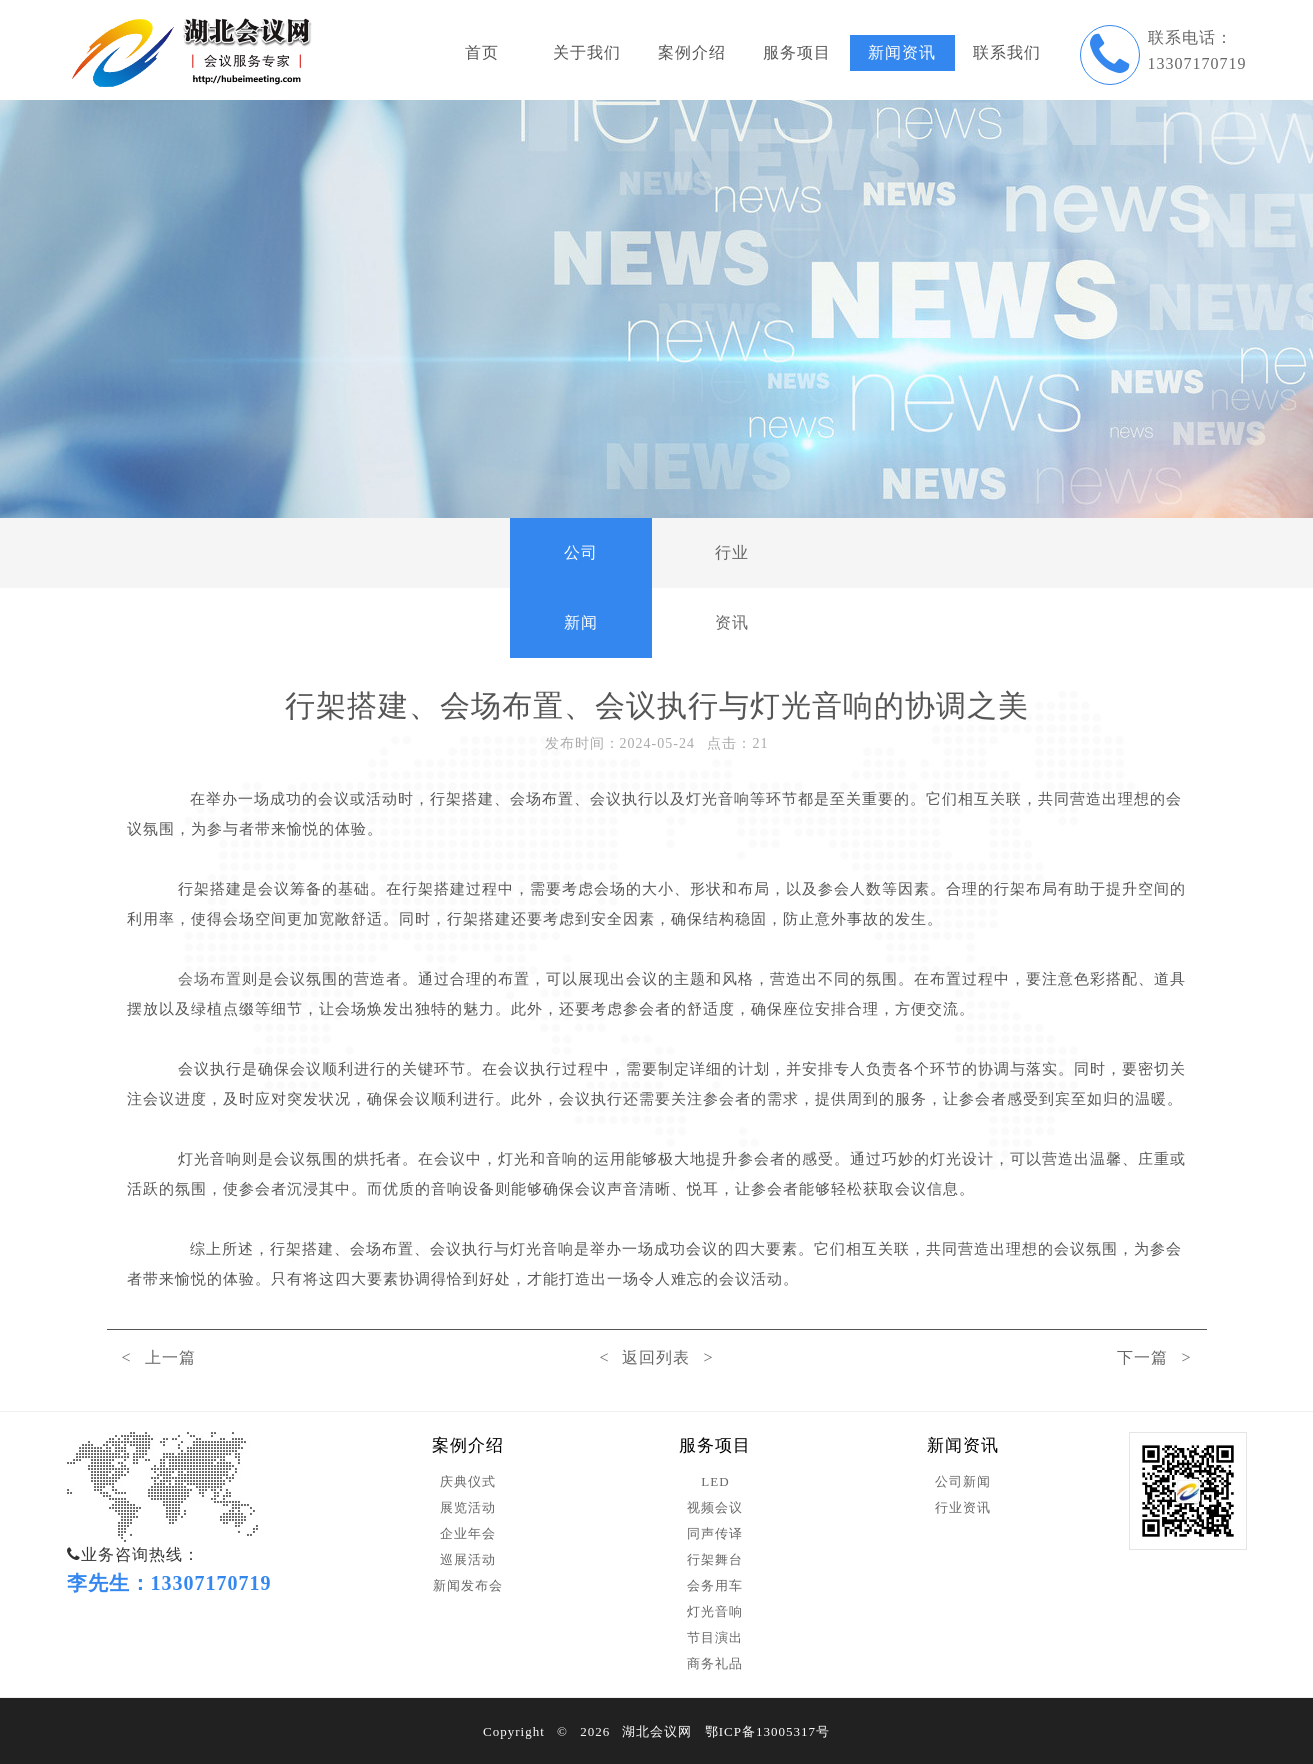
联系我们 (1007, 52)
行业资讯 (732, 587)
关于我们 (587, 52)
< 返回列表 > (656, 1357)
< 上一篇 (159, 1357)
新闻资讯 (902, 52)
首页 (482, 52)
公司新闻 (581, 587)
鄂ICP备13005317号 (767, 1731)
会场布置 (210, 979)
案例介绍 (692, 52)
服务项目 (797, 52)
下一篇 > (1154, 1357)
